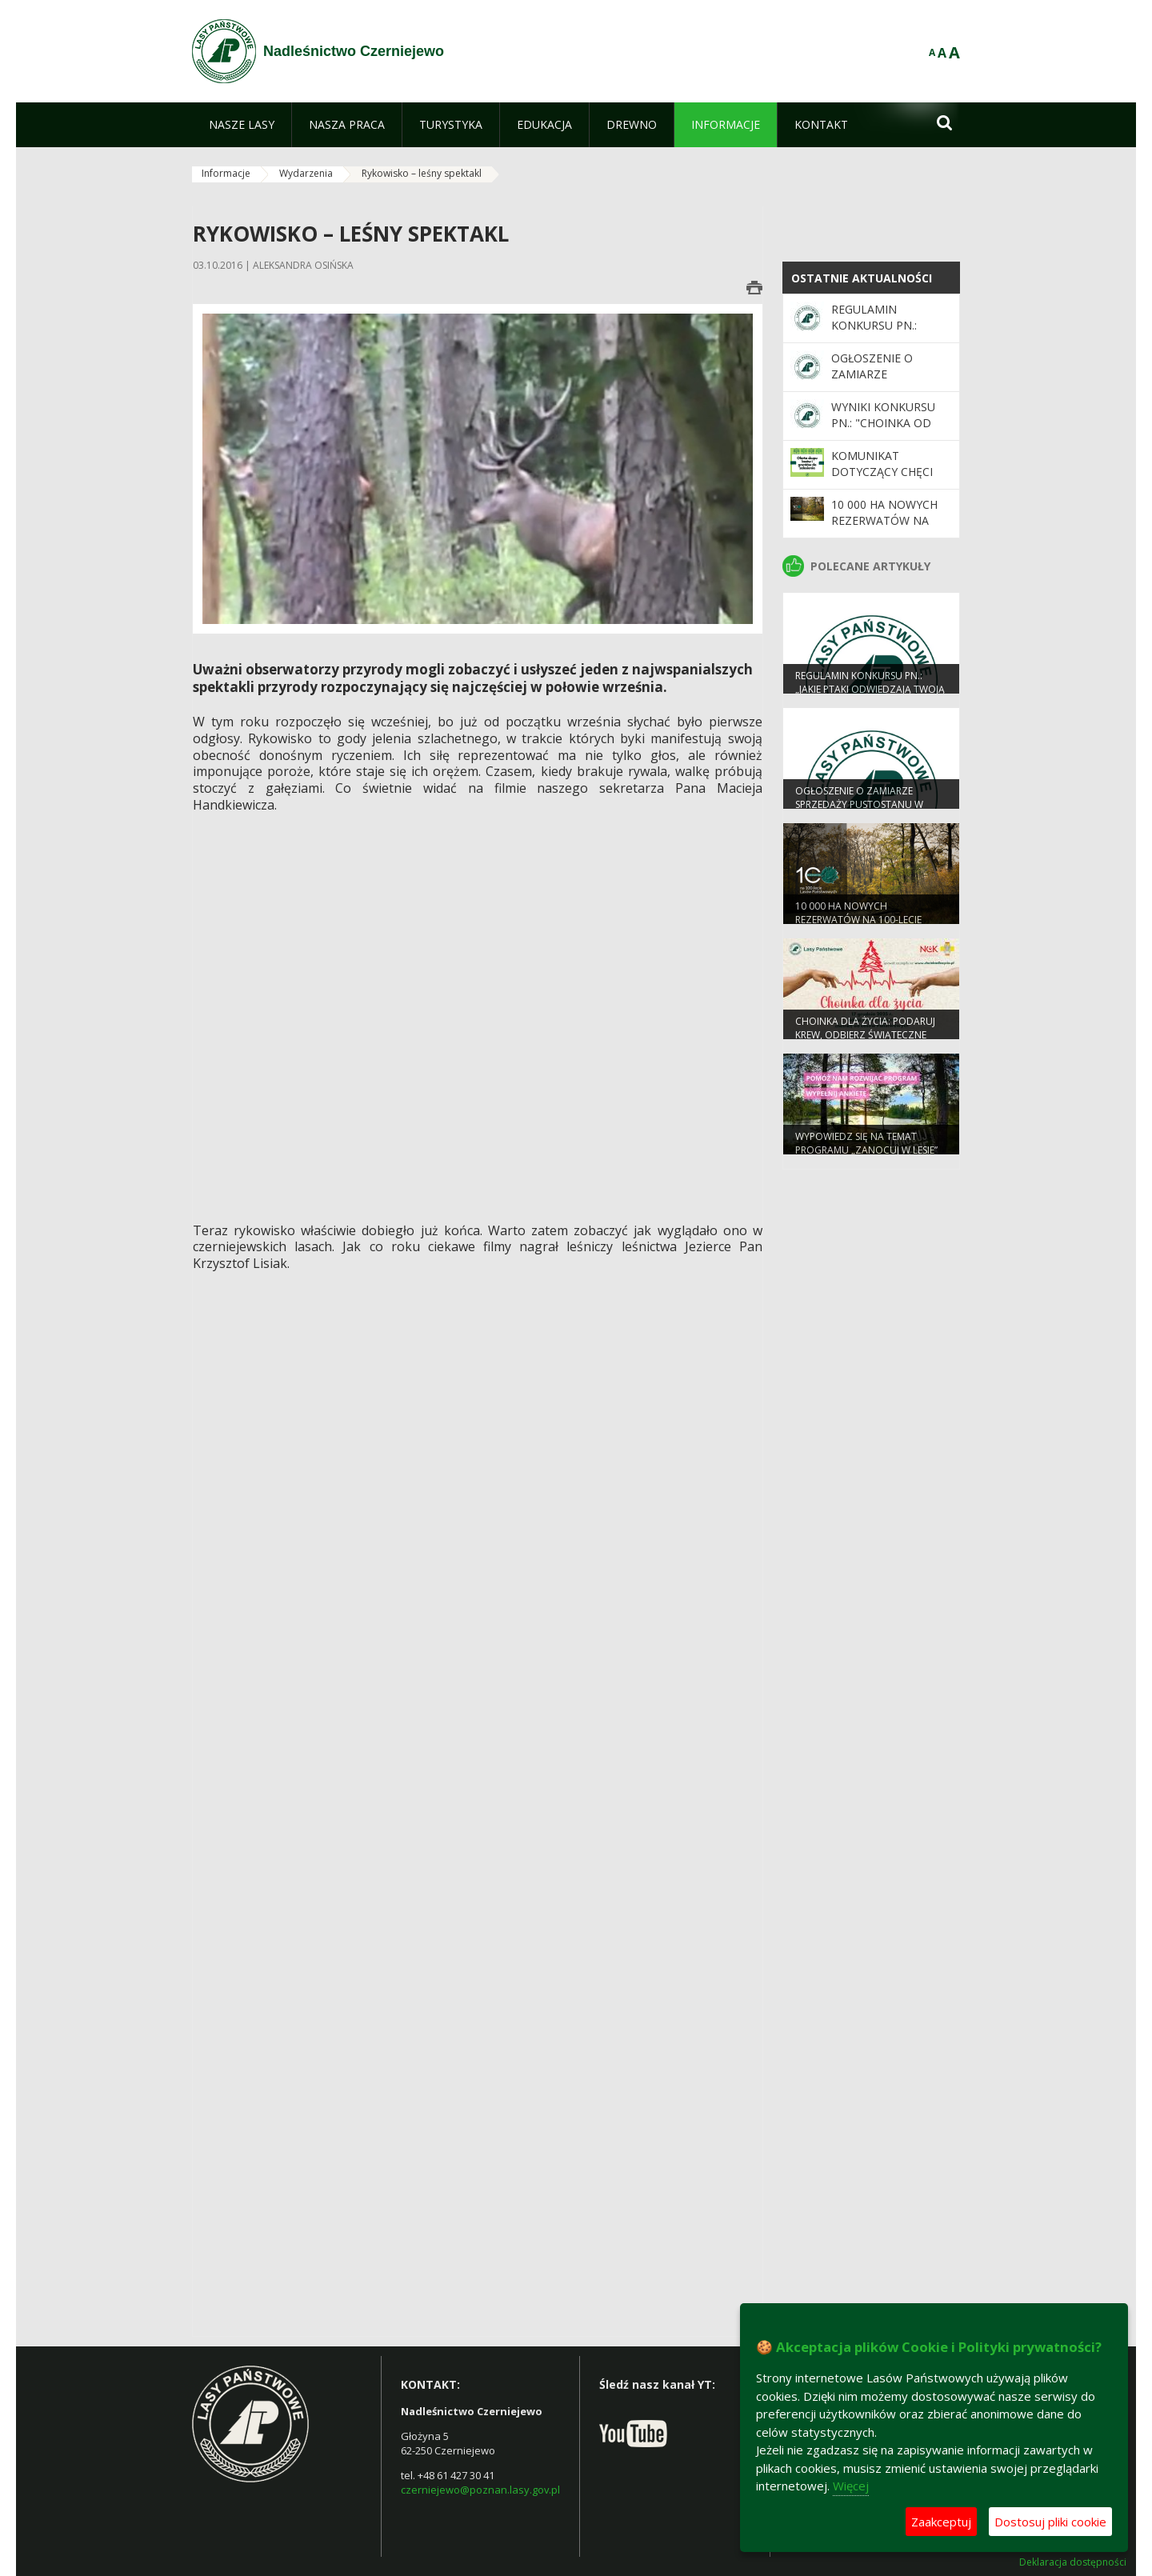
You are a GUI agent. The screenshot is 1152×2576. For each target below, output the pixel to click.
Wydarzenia (306, 173)
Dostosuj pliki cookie (1050, 2522)
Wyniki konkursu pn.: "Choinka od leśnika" (883, 423)
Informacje (226, 173)
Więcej (851, 2486)
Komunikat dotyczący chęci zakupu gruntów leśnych (884, 480)
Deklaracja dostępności (1072, 2562)
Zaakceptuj (941, 2522)
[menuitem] (241, 124)
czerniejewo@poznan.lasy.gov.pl (480, 2489)
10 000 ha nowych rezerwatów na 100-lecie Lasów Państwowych (884, 529)
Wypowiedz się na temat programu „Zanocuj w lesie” (866, 1151)
